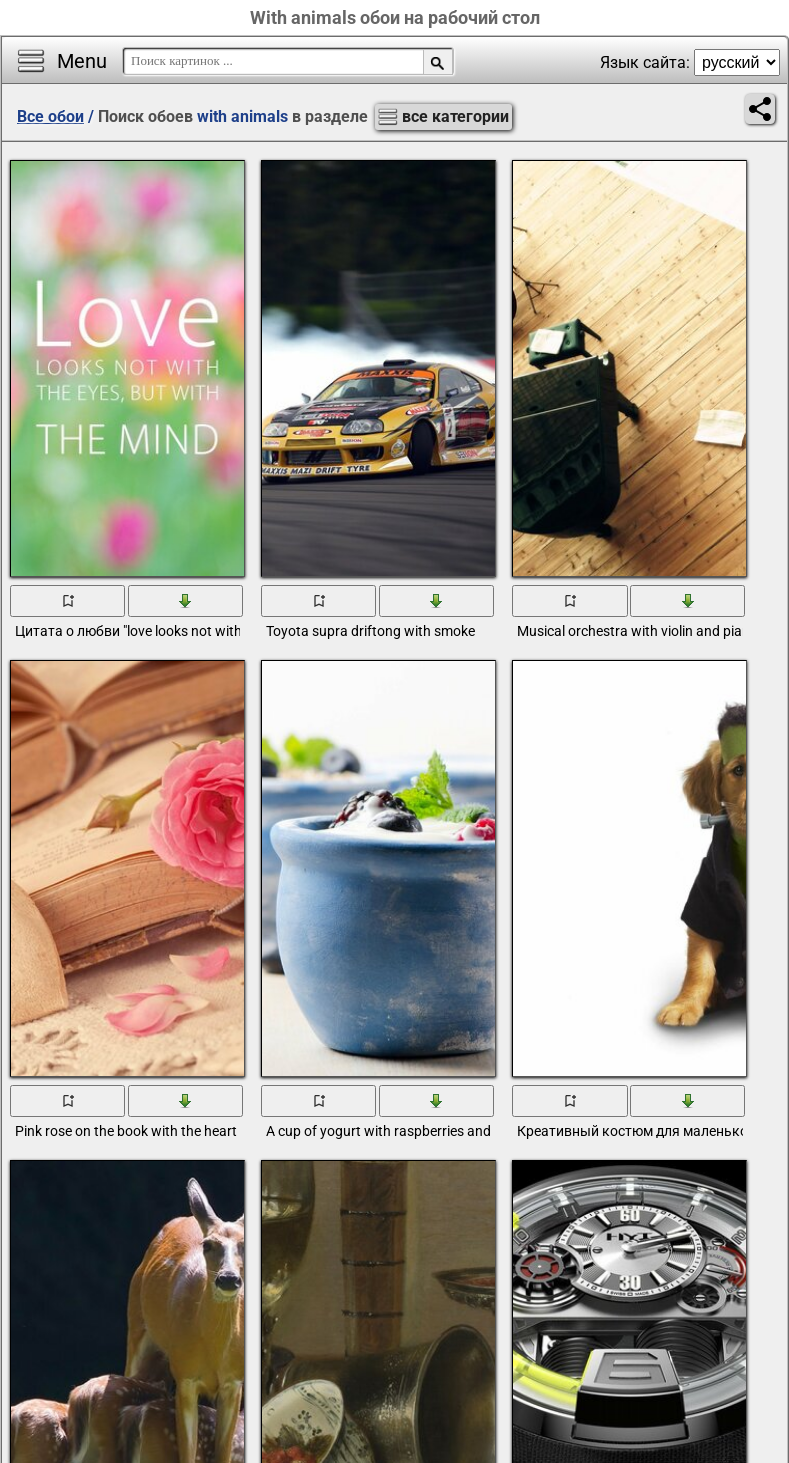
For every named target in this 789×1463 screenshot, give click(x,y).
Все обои (50, 116)
